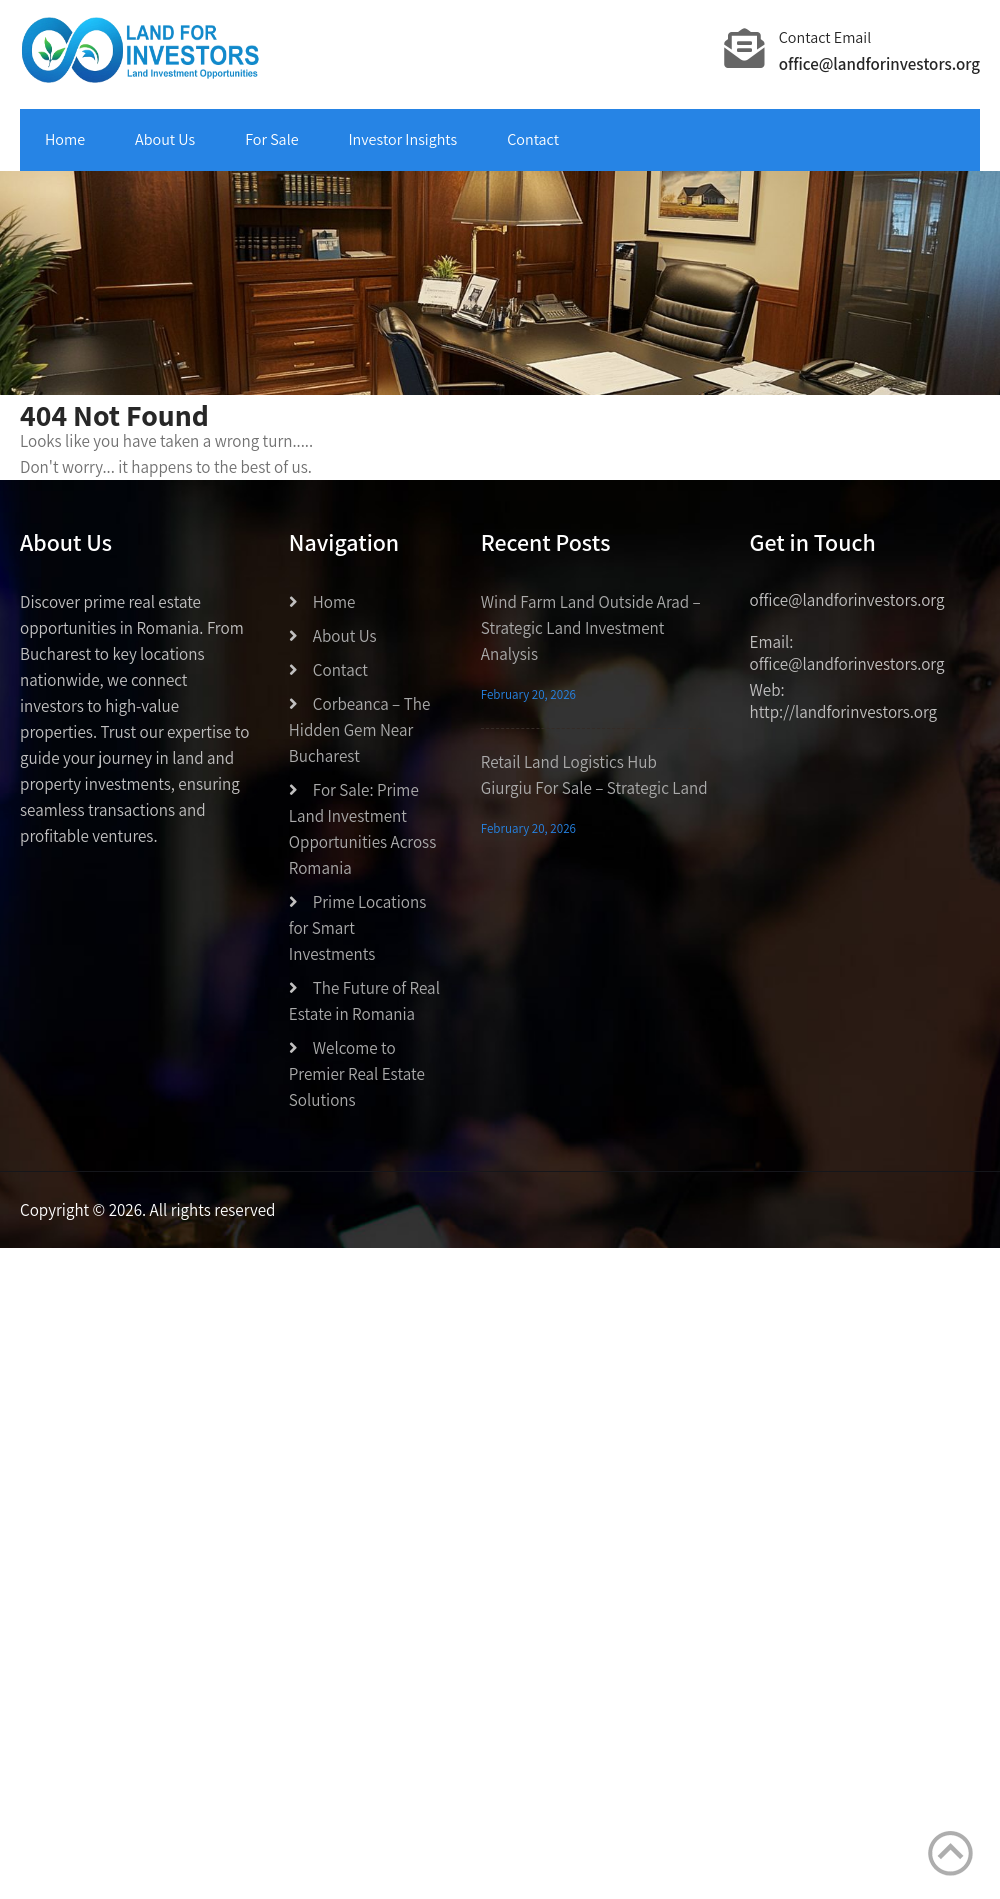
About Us (165, 139)
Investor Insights (403, 139)
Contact (533, 139)
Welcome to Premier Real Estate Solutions (357, 1074)
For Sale (271, 139)
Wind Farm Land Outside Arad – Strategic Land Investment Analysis (591, 628)
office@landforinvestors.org (879, 64)
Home (65, 139)
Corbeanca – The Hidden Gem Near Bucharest (360, 730)
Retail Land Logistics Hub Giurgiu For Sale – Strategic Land (594, 775)
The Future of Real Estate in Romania (364, 1001)
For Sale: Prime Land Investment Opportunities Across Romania (362, 829)
